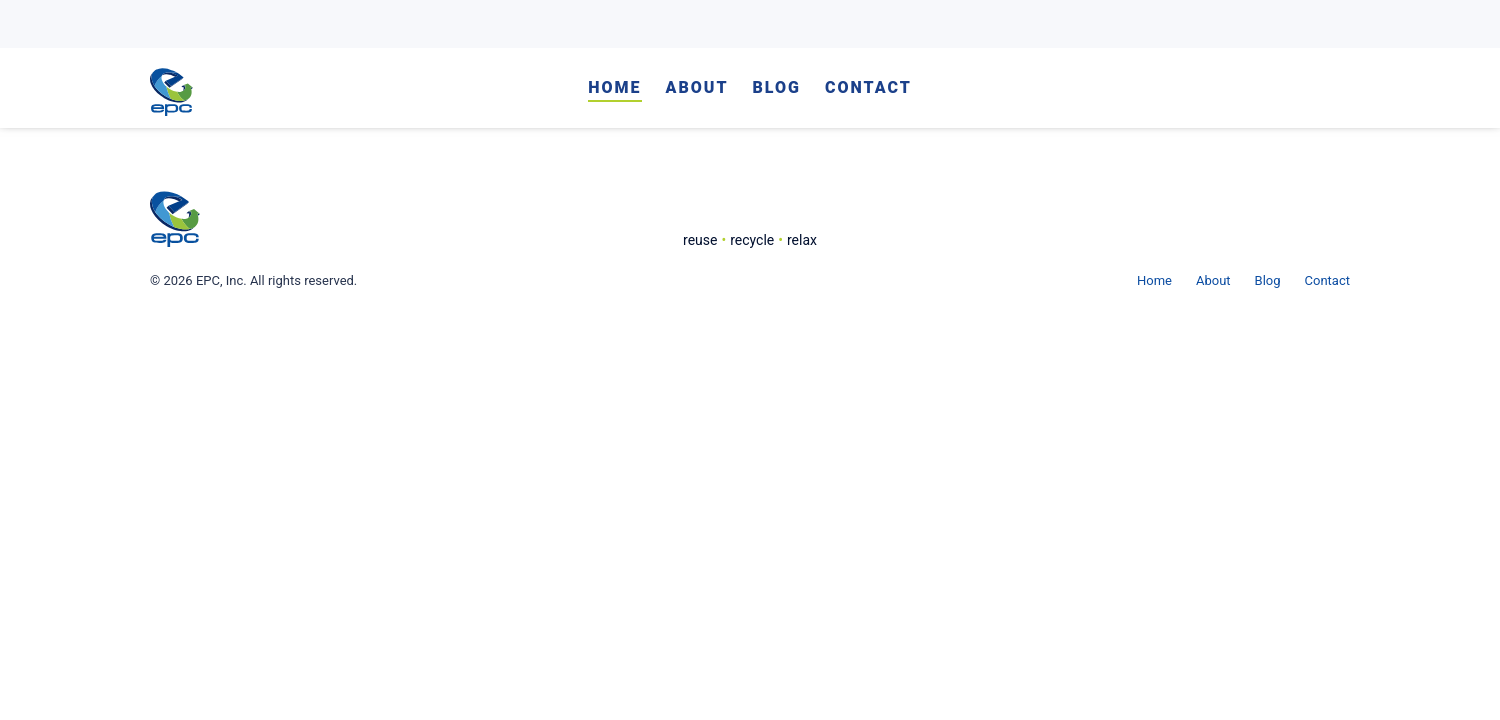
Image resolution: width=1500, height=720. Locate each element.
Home (614, 88)
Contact (868, 88)
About (697, 88)
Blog (777, 88)
